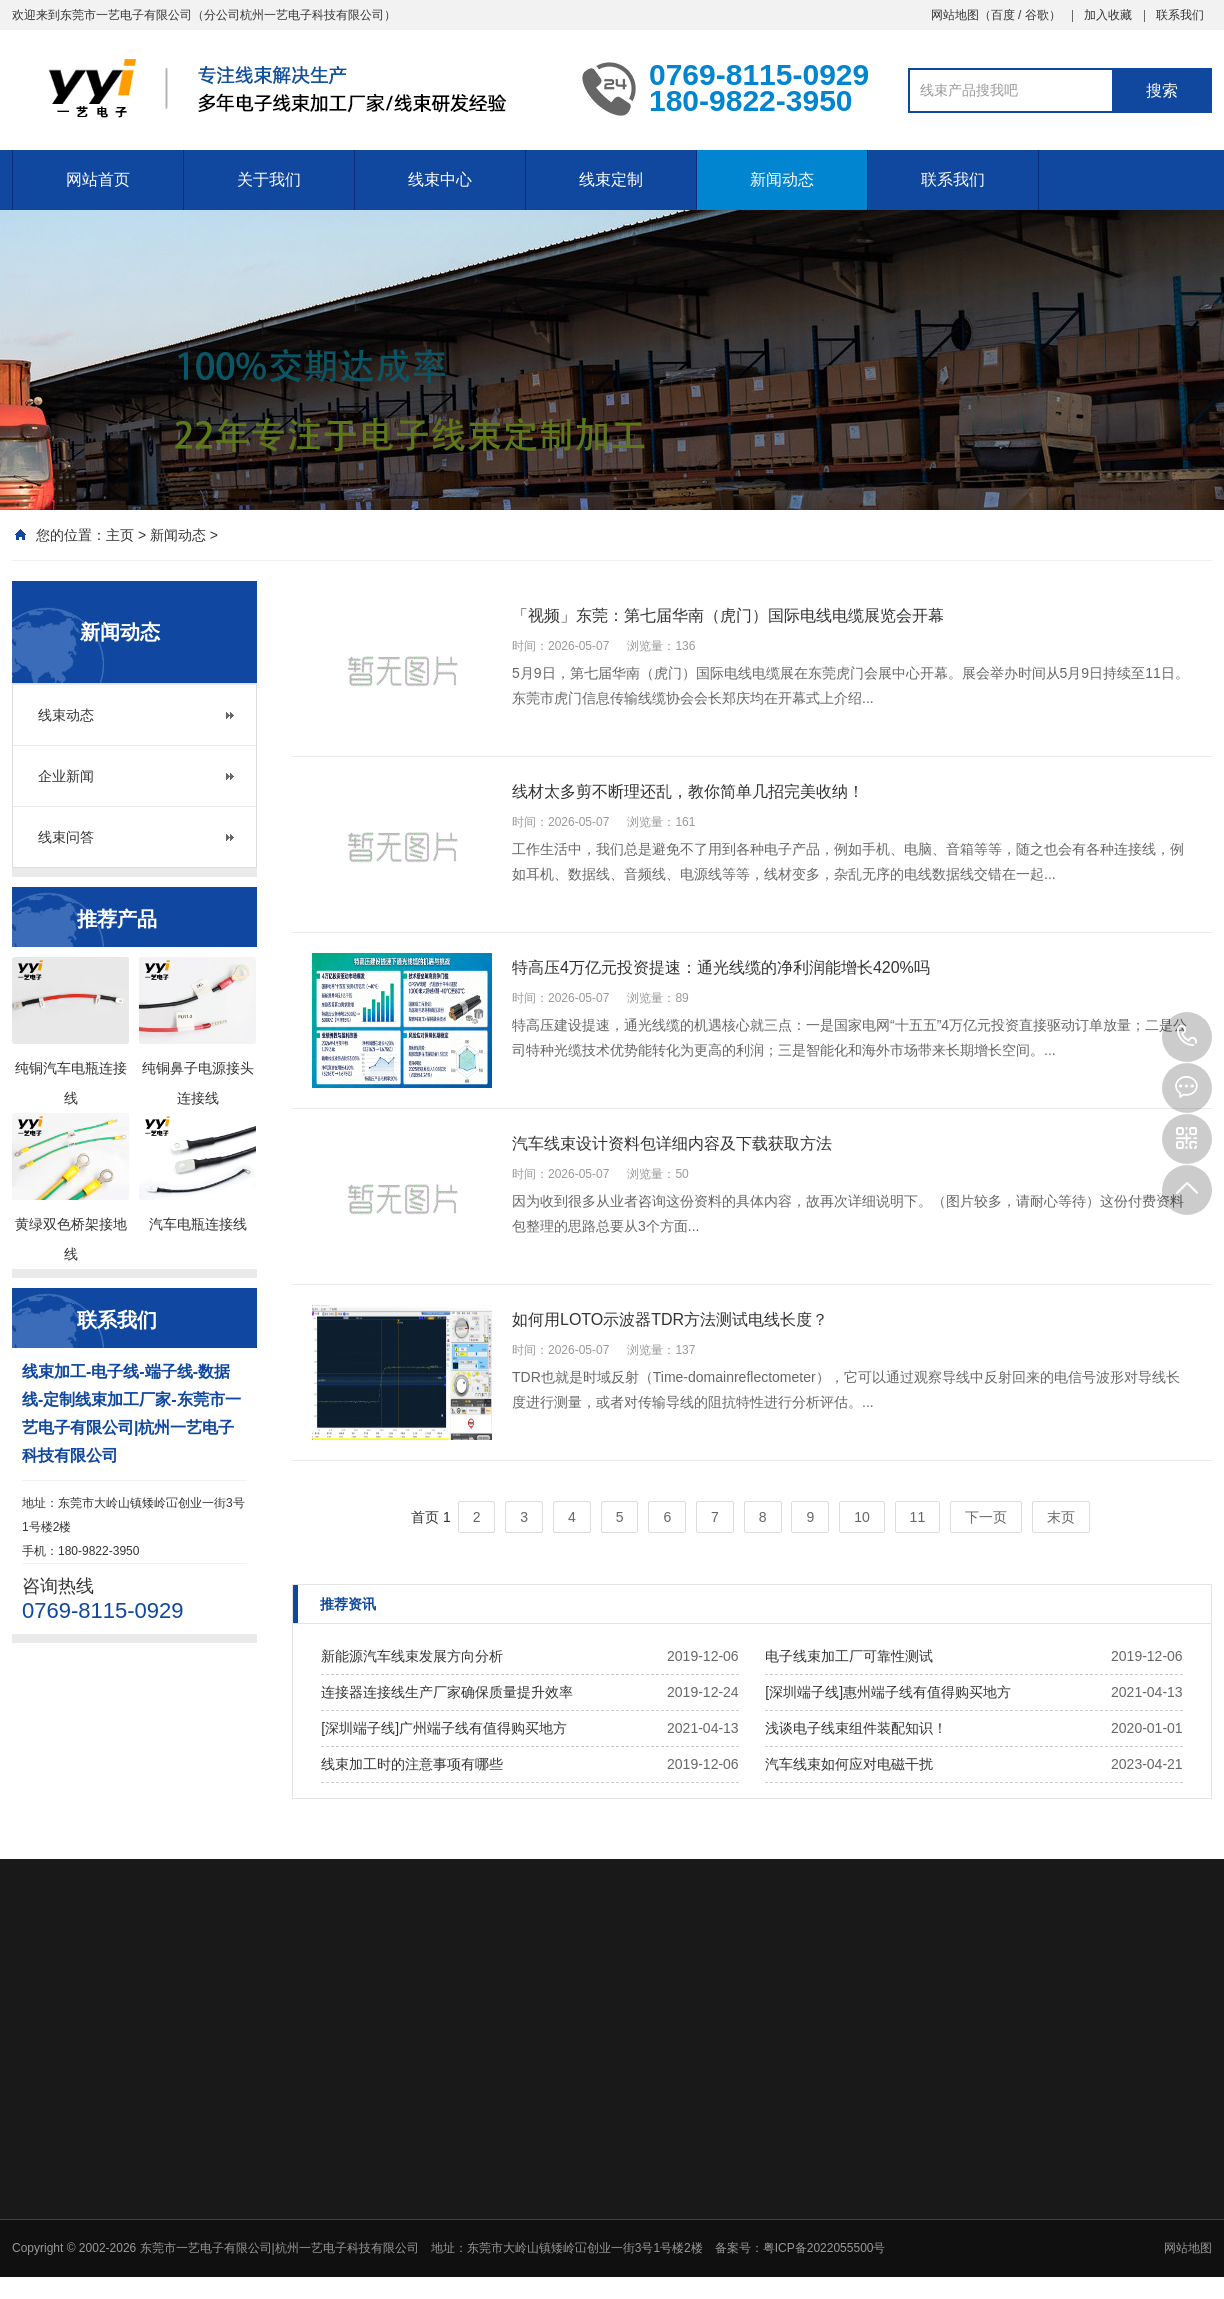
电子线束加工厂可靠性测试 (849, 1656)
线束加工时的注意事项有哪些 (412, 1764)
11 (918, 1517)
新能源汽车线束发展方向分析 (412, 1656)
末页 (1061, 1517)
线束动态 (66, 715)
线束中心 (440, 179)
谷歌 (1037, 15)
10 (862, 1517)
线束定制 (611, 179)
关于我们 (269, 179)
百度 (1003, 15)
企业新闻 (66, 776)
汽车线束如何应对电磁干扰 (849, 1764)
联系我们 (1180, 15)
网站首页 (98, 179)
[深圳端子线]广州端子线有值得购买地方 (444, 1728)
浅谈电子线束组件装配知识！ (856, 1728)
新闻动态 (782, 179)
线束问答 (66, 837)
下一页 (986, 1517)
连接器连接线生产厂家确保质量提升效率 (447, 1692)
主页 (120, 535)
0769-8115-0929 (1187, 1037)
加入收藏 (1108, 15)
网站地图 (955, 15)
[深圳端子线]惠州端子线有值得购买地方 (888, 1692)
